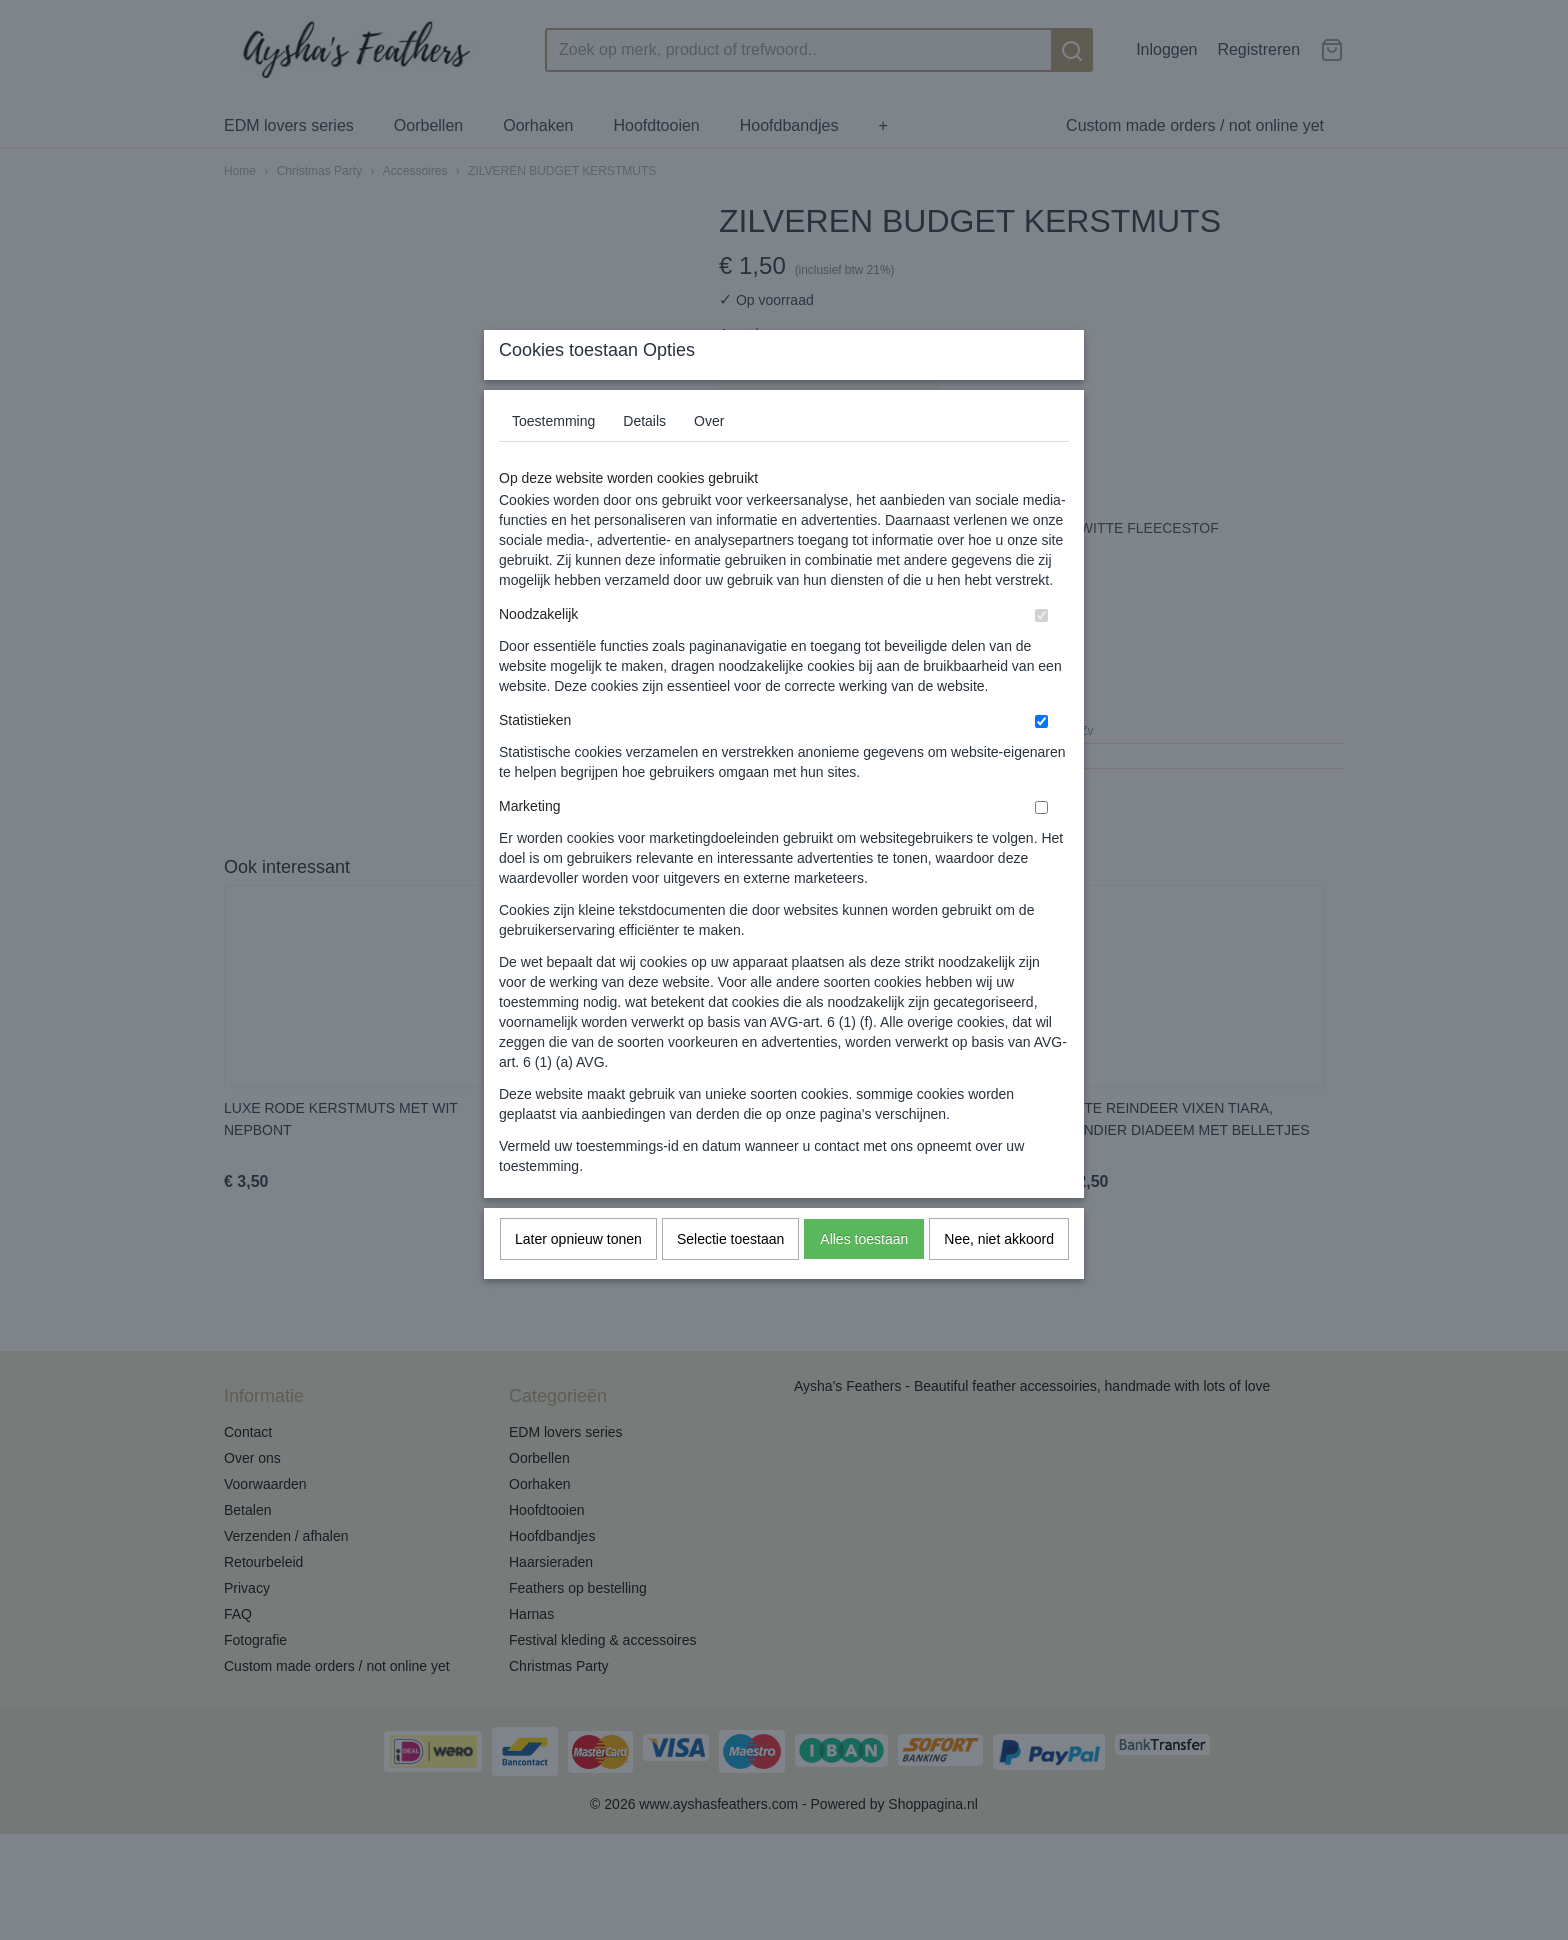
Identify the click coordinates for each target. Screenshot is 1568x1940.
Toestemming (553, 461)
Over (709, 461)
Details (644, 461)
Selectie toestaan (730, 1279)
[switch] (1041, 655)
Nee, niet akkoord (999, 1279)
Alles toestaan (864, 1279)
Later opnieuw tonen (578, 1279)
